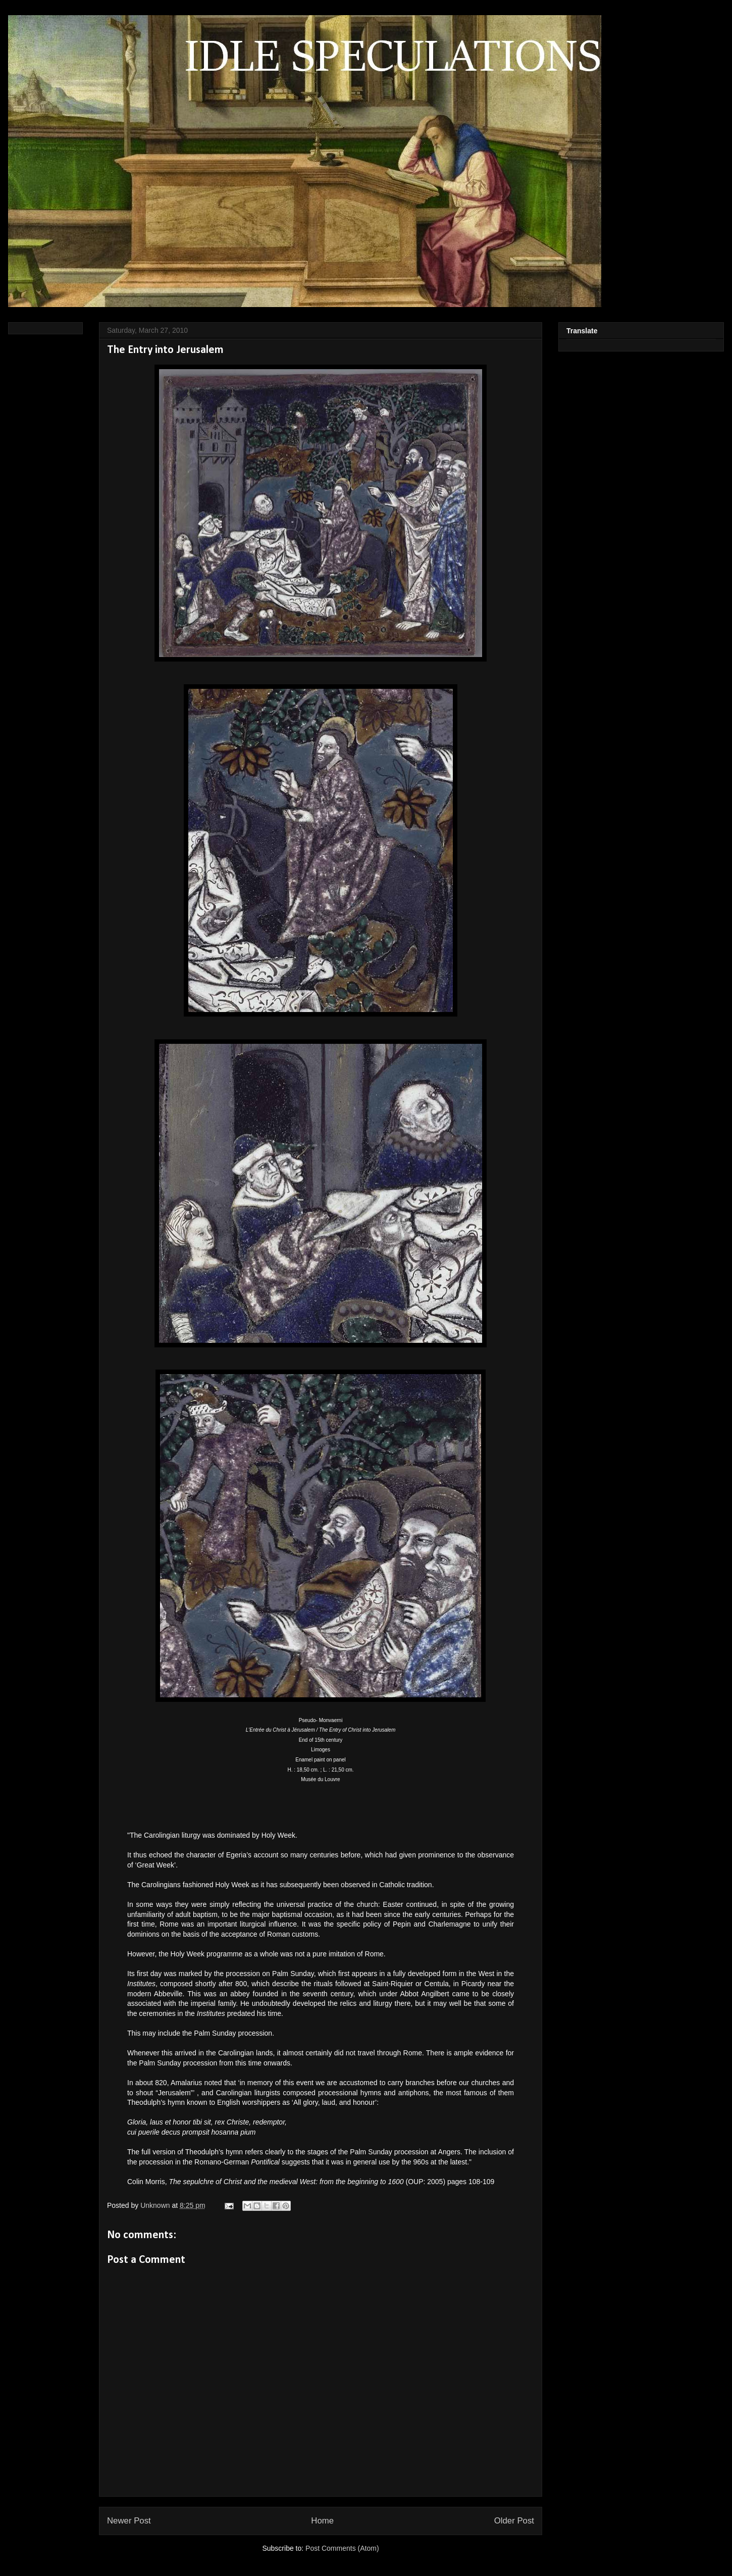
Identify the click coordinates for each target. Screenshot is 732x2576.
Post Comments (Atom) (342, 2548)
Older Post (514, 2521)
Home (322, 2521)
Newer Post (129, 2521)
